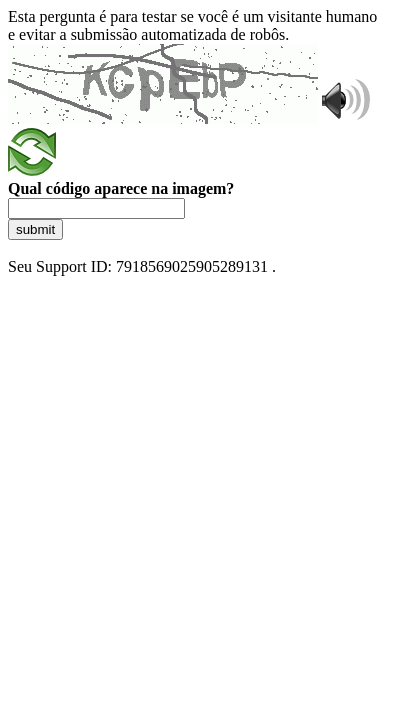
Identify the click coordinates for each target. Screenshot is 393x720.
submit (35, 229)
